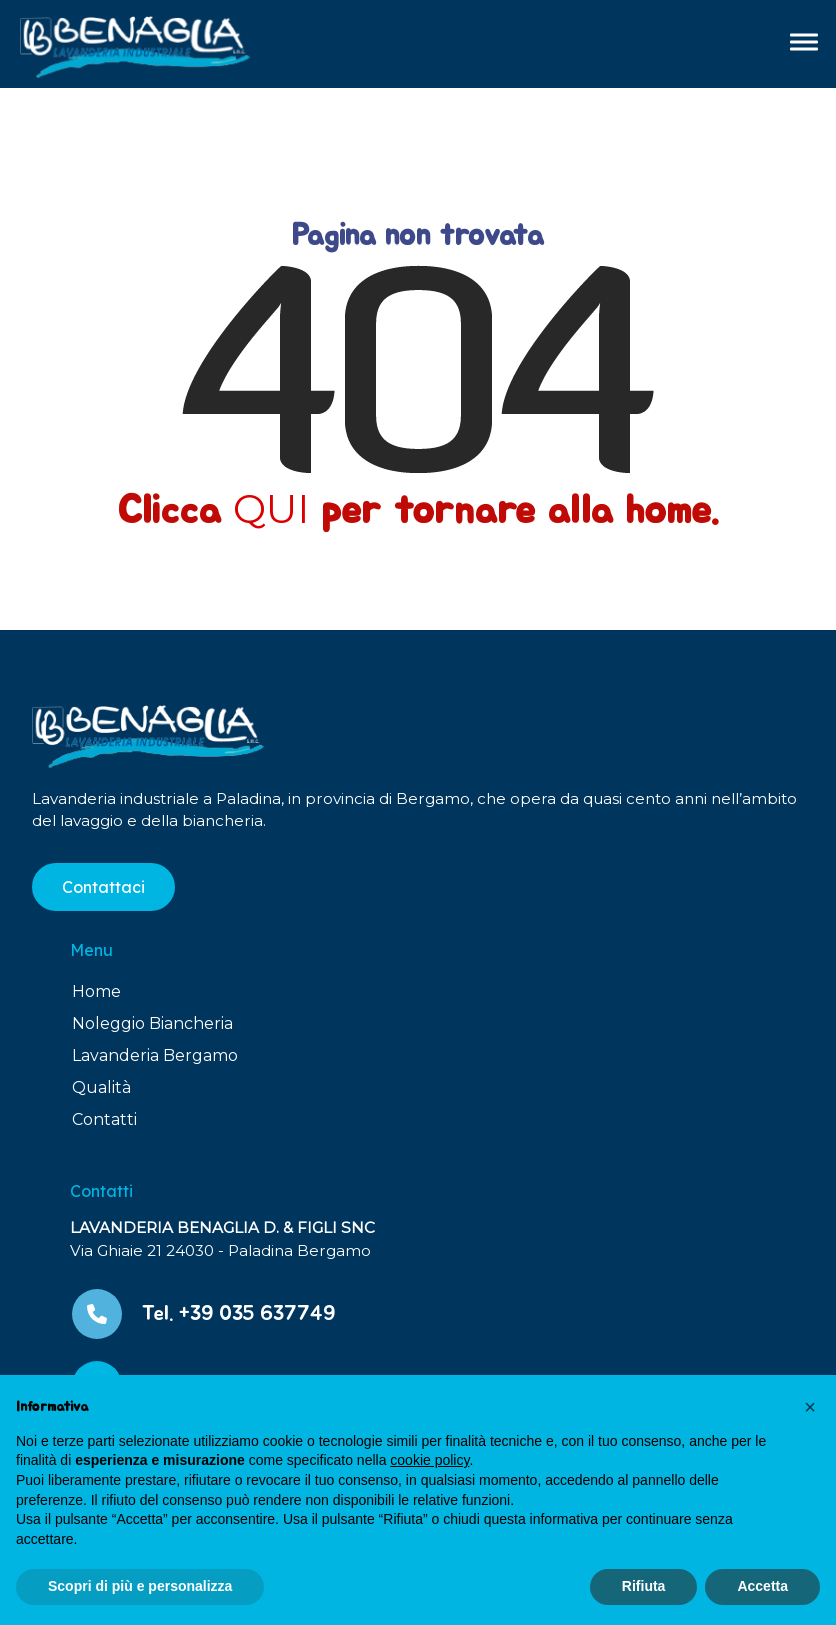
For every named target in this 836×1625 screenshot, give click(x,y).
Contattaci (103, 887)
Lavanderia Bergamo (155, 1055)
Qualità (101, 1087)
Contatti (104, 1119)
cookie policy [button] (429, 1460)
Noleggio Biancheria (152, 1023)
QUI (271, 508)
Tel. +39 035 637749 (238, 1313)
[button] (810, 1407)
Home (96, 991)
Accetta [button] (762, 1586)
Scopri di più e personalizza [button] (140, 1586)
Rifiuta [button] (644, 1586)
